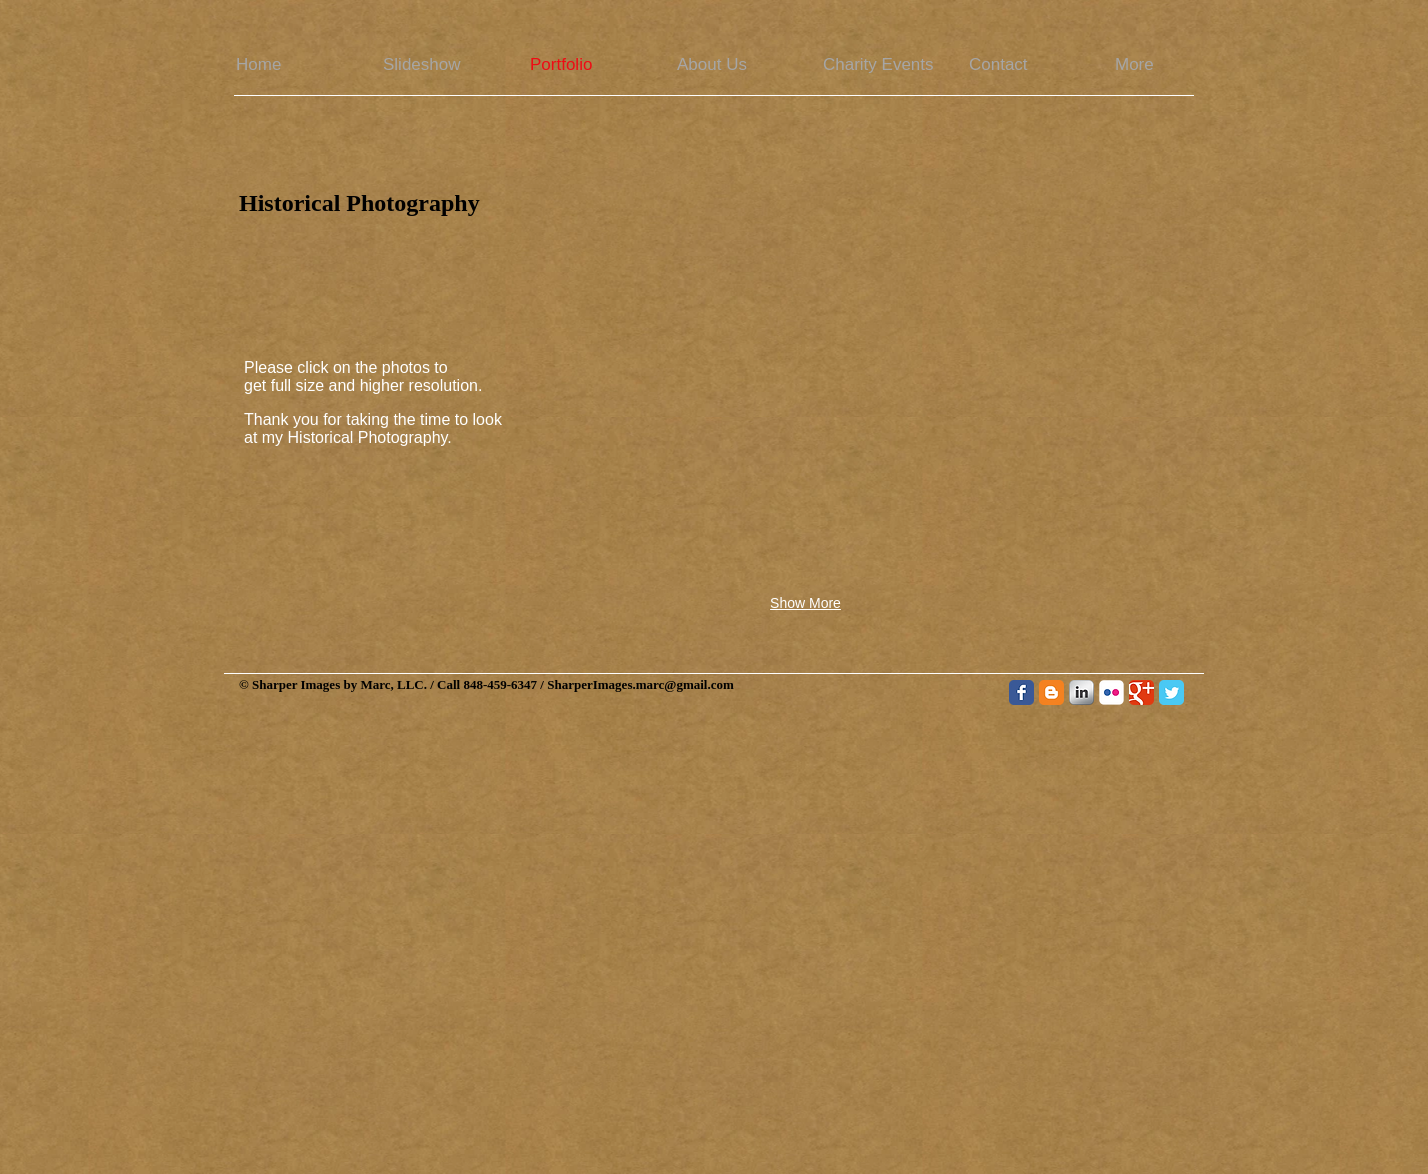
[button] (629, 315)
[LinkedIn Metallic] (1081, 692)
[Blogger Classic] (1051, 692)
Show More (805, 603)
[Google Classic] (1141, 692)
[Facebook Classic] (1021, 692)
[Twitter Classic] (1171, 692)
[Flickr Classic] (1111, 692)
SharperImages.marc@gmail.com (640, 684)
